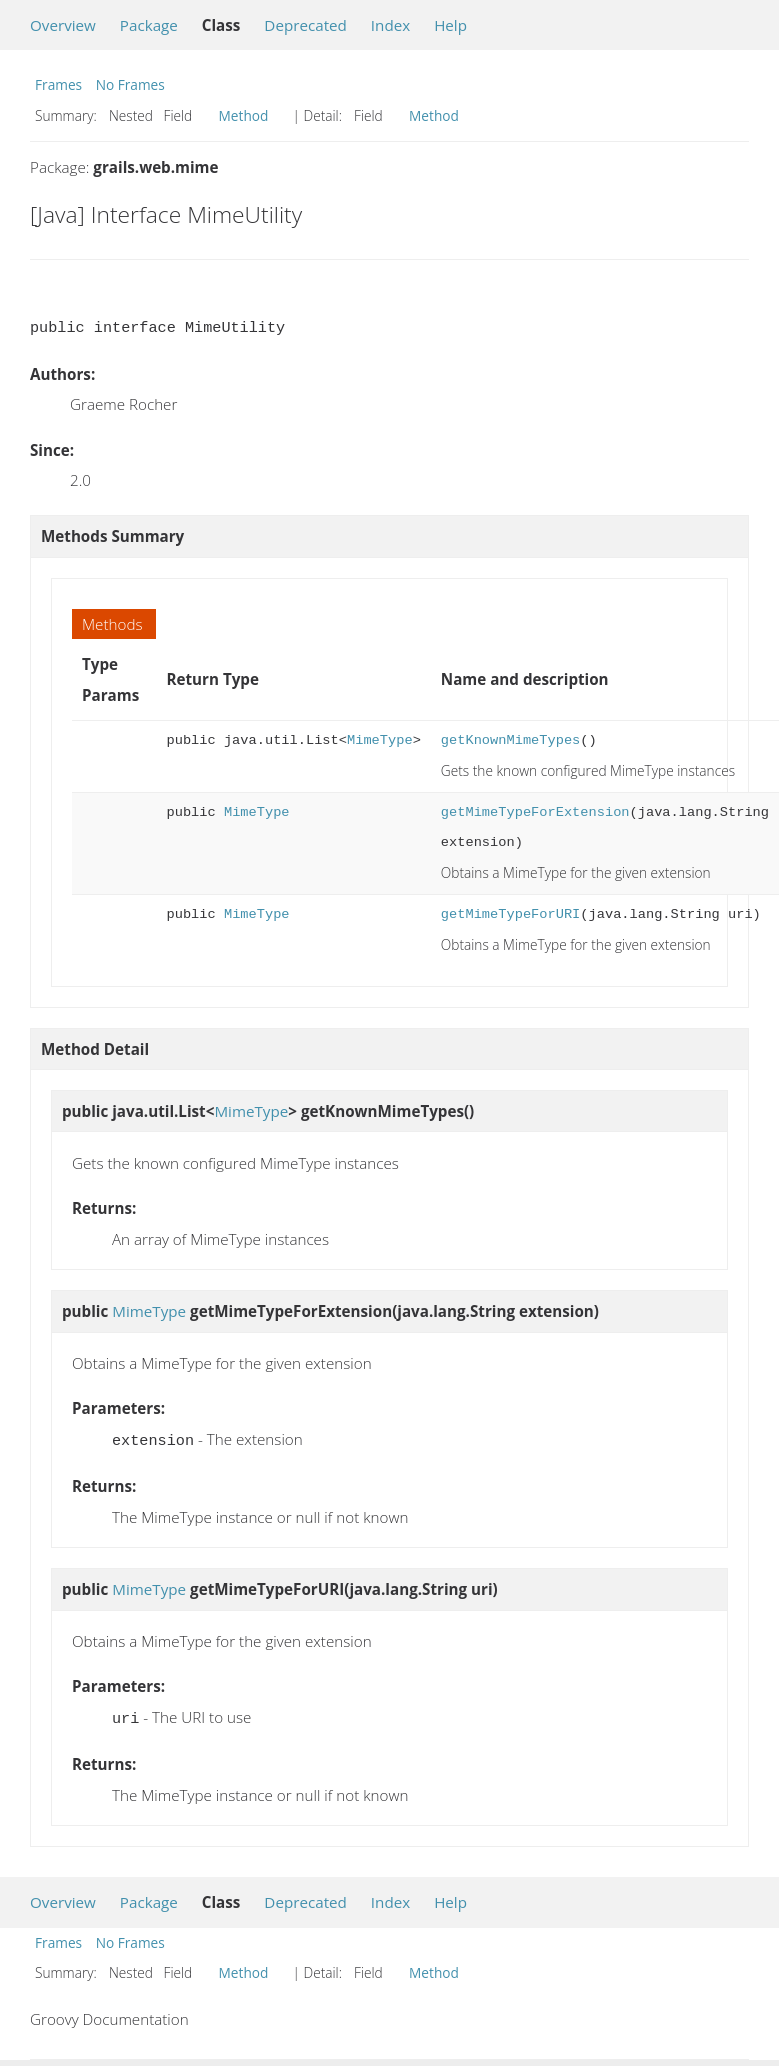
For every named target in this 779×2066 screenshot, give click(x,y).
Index (390, 25)
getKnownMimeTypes (510, 740)
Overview (63, 25)
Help (450, 25)
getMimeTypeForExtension (535, 812)
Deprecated (305, 25)
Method (244, 115)
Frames (58, 84)
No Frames (130, 84)
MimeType (380, 740)
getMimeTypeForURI (510, 914)
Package (149, 25)
